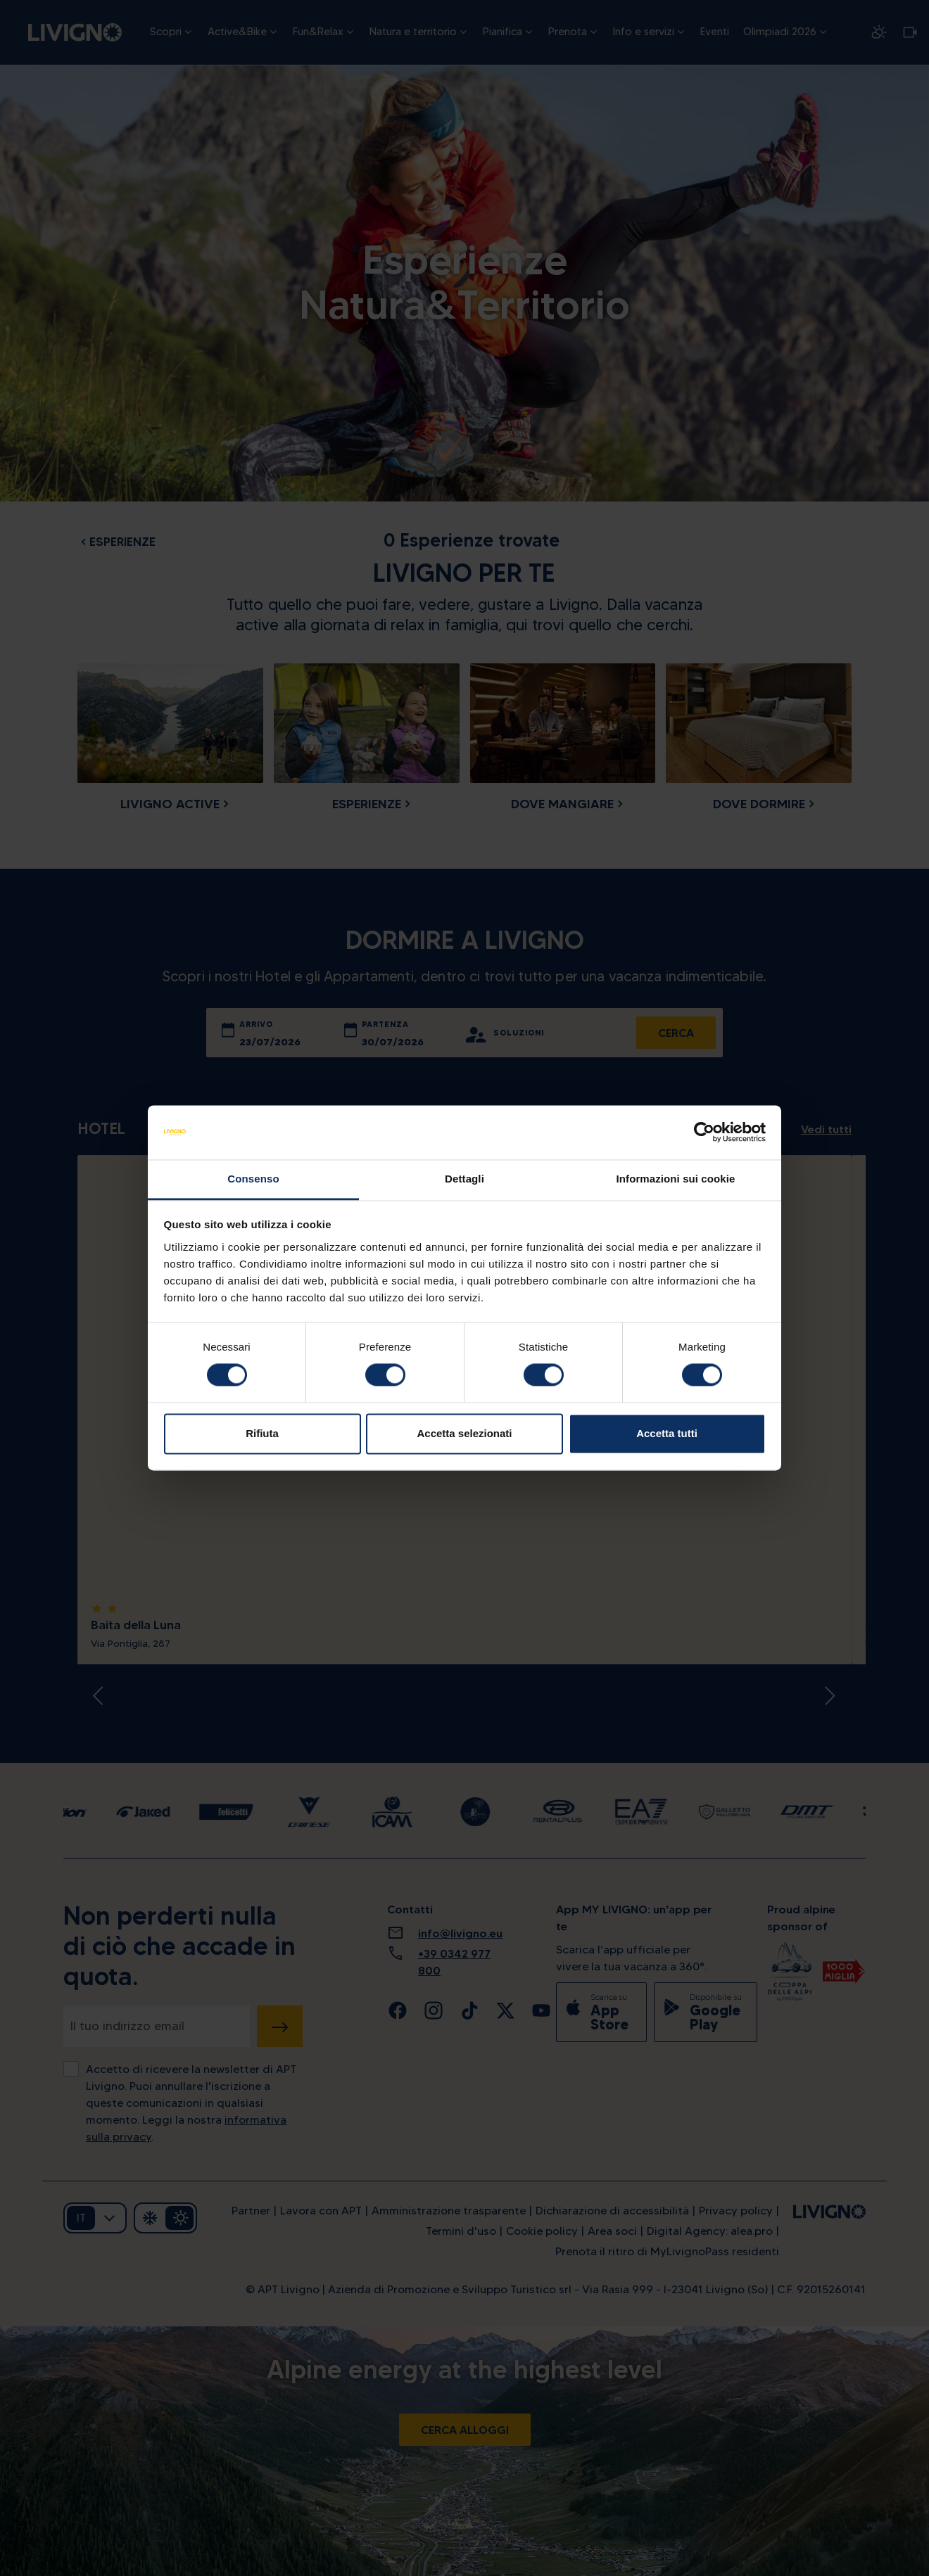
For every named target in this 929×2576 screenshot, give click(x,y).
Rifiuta (262, 1433)
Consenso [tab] (253, 1179)
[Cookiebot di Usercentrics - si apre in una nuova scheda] (704, 1132)
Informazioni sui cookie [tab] (676, 1179)
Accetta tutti (666, 1433)
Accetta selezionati (464, 1433)
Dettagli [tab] (464, 1179)
